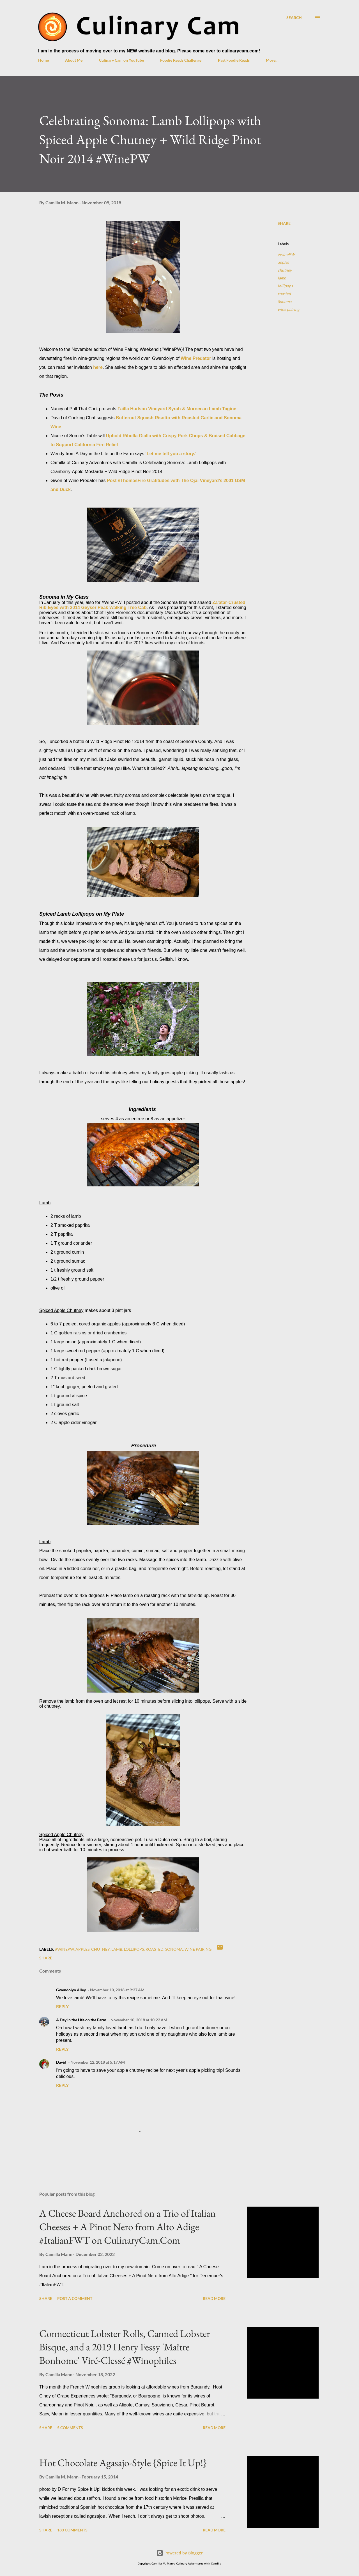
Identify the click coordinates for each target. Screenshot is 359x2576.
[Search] (294, 17)
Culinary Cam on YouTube (121, 60)
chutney (285, 270)
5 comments (70, 2427)
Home (43, 60)
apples (283, 262)
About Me (73, 60)
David (61, 2062)
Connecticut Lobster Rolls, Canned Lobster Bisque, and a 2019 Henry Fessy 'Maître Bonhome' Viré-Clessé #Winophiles (124, 2347)
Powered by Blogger (180, 2553)
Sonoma (284, 301)
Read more (214, 2298)
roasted (284, 293)
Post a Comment (74, 2298)
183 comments (72, 2530)
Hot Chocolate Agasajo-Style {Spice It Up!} (123, 2462)
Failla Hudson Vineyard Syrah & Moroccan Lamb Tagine (177, 408)
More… (272, 60)
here (98, 367)
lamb (282, 278)
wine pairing (288, 309)
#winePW (286, 254)
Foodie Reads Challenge (180, 60)
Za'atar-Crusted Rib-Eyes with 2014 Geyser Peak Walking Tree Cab (142, 605)
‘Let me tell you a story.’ (171, 453)
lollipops (285, 285)
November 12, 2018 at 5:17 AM (97, 2062)
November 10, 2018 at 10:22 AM (139, 2019)
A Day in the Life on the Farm (81, 2019)
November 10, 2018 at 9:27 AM (117, 1989)
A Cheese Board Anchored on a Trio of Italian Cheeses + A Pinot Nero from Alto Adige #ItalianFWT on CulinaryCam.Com (127, 2227)
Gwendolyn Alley (71, 1989)
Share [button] (284, 223)
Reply (62, 2006)
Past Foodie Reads (234, 60)
